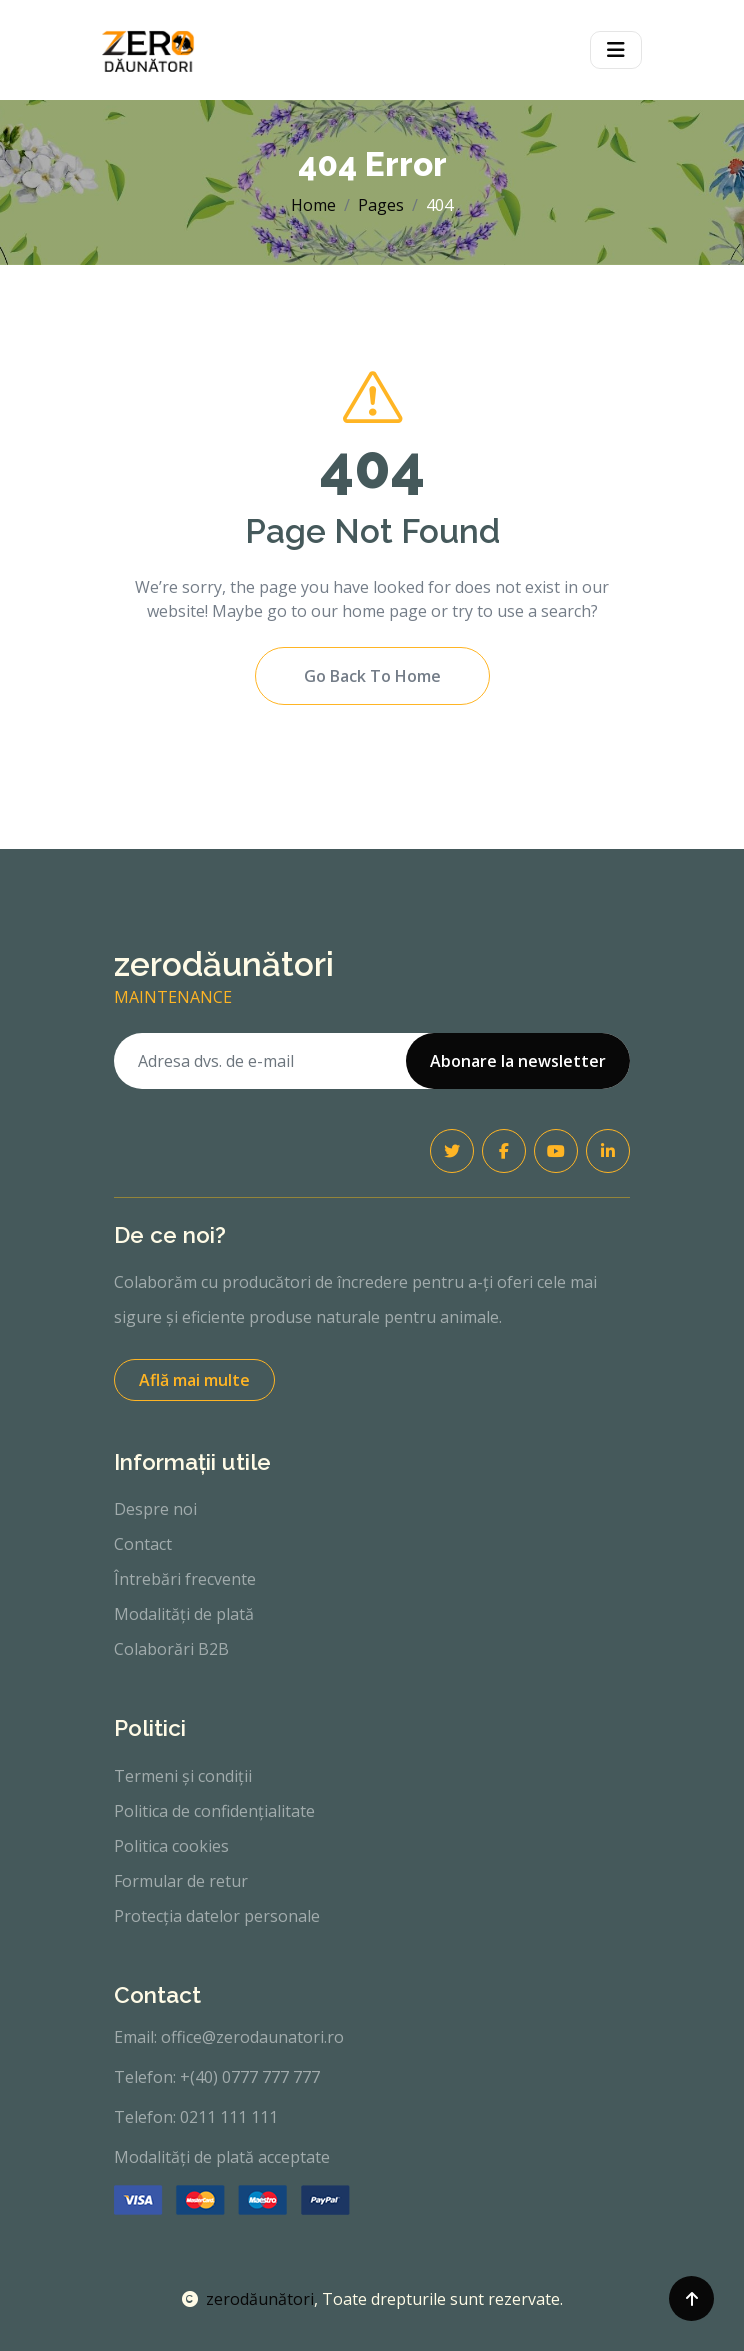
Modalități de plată (184, 1614)
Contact (143, 1544)
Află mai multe (194, 1380)
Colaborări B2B (171, 1649)
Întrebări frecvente (185, 1579)
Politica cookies (171, 1846)
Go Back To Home (372, 676)
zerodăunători (248, 2299)
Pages (381, 205)
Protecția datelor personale (217, 1916)
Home (313, 205)
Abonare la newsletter (518, 1061)
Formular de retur (181, 1881)
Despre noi (155, 1509)
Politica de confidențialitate (214, 1811)
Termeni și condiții (183, 1776)
